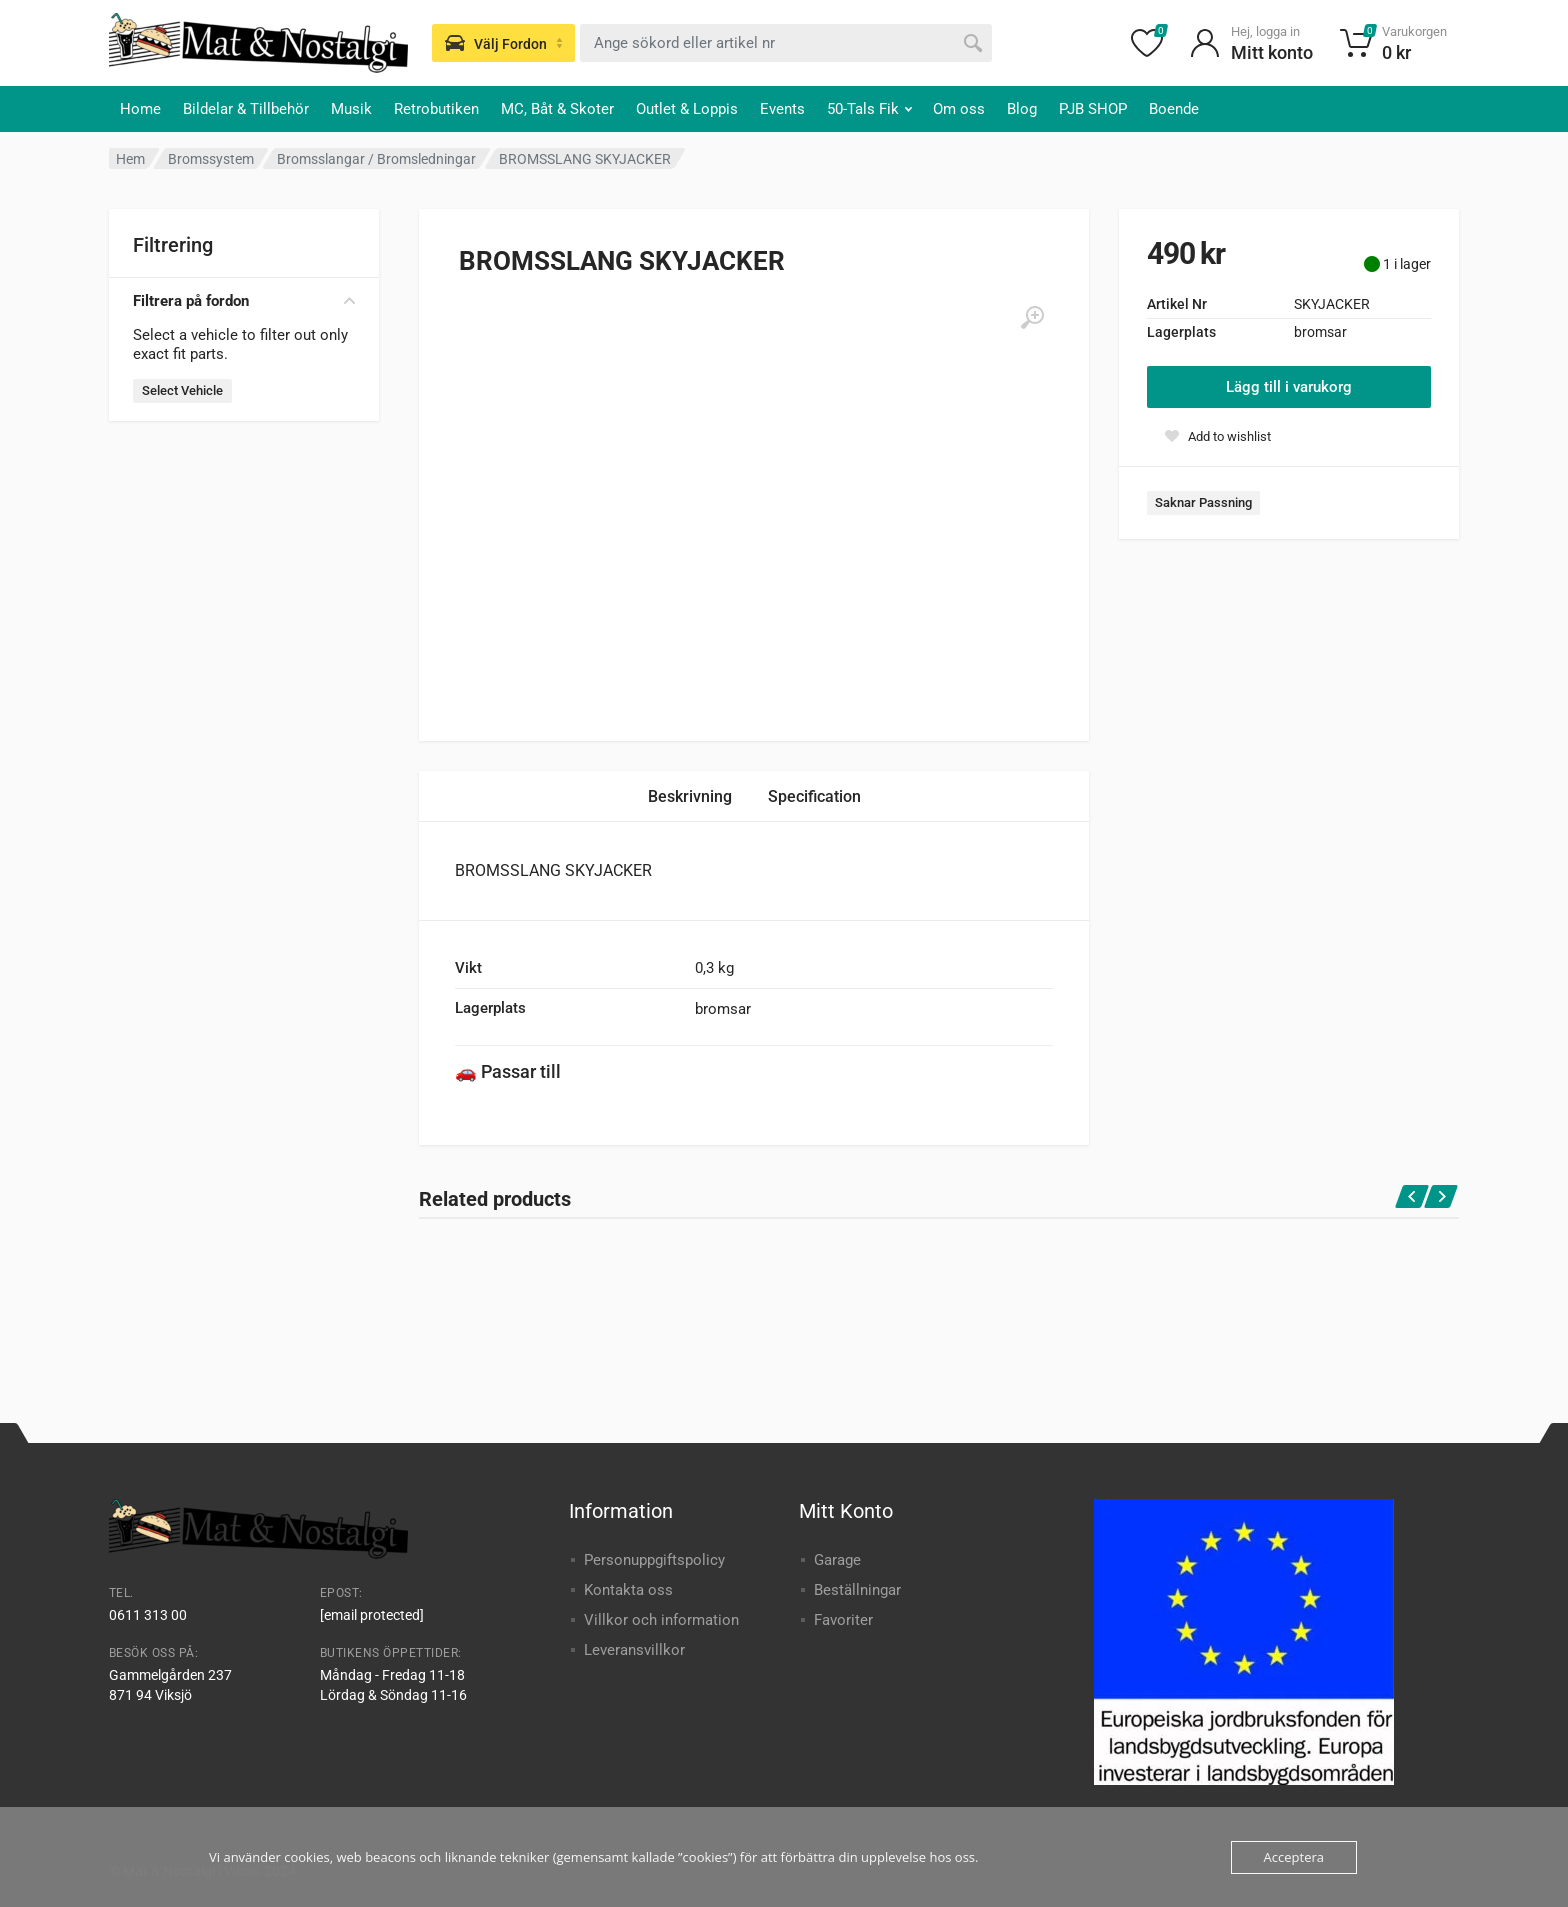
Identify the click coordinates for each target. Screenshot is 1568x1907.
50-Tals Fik (869, 109)
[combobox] (786, 43)
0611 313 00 (148, 1615)
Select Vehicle (182, 390)
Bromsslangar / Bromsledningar (376, 159)
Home (140, 109)
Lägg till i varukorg (1289, 387)
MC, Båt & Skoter (557, 109)
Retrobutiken (436, 109)
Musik (351, 109)
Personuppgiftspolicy (654, 1560)
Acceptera (1294, 1857)
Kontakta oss (628, 1590)
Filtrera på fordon (244, 301)
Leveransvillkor (634, 1650)
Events (782, 109)
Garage (837, 1560)
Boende (1174, 109)
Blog (1022, 109)
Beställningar (857, 1590)
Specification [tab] (814, 796)
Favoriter (843, 1620)
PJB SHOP (1093, 109)
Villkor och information (661, 1620)
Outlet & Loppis (687, 109)
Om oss (959, 109)
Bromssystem (211, 159)
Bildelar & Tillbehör (246, 109)
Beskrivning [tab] (690, 796)
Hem (130, 159)
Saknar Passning (1203, 502)
